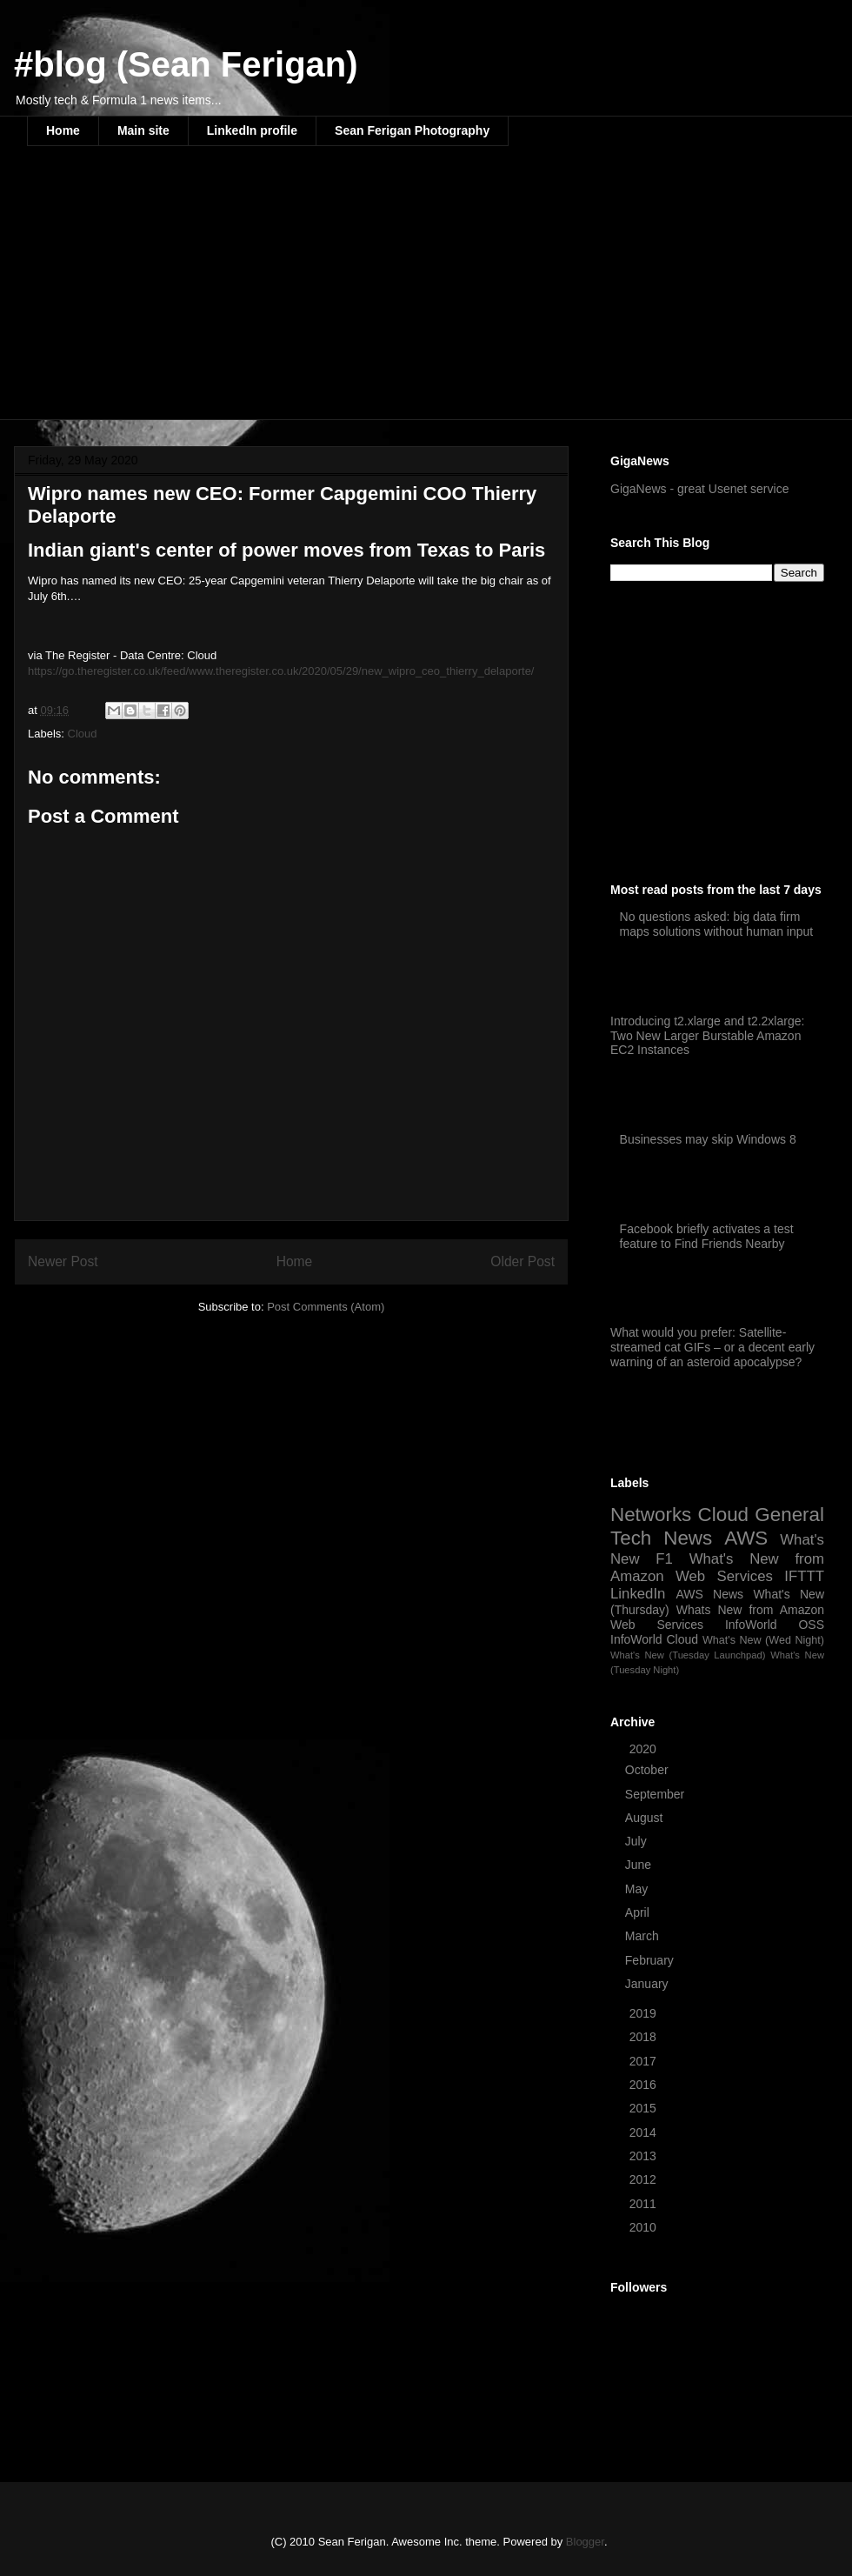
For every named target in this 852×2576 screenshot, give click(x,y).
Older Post (522, 1261)
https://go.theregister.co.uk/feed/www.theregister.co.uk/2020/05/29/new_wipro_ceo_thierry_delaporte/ (281, 670)
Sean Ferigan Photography (412, 130)
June (640, 1865)
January (648, 1984)
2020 (644, 1749)
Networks (650, 1514)
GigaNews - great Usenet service (699, 489)
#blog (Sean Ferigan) (186, 64)
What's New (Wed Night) (763, 1640)
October (648, 1770)
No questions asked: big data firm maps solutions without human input (717, 924)
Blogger (585, 2541)
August (645, 1818)
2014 (644, 2132)
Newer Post (63, 1261)
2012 (644, 2179)
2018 (644, 2037)
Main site (143, 130)
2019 (644, 2013)
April (639, 1912)
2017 (644, 2061)
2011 (644, 2204)
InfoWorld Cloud (654, 1639)
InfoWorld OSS (774, 1625)
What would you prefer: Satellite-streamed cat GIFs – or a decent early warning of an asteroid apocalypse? (712, 1347)
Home (63, 130)
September (656, 1794)
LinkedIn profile (252, 130)
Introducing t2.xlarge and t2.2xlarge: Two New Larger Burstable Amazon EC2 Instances (707, 1036)
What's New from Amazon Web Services (717, 1568)
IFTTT (804, 1576)
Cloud (82, 733)
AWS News (709, 1594)
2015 (644, 2108)
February (651, 1960)
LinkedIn (637, 1593)
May (638, 1889)
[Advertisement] (293, 294)
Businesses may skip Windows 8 (708, 1139)
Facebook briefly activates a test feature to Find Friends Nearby (707, 1236)
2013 (644, 2156)
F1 (664, 1559)
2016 (644, 2085)
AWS (746, 1538)
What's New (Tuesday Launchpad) (687, 1655)
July (637, 1841)
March (643, 1936)
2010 (644, 2227)
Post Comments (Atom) (325, 1306)
